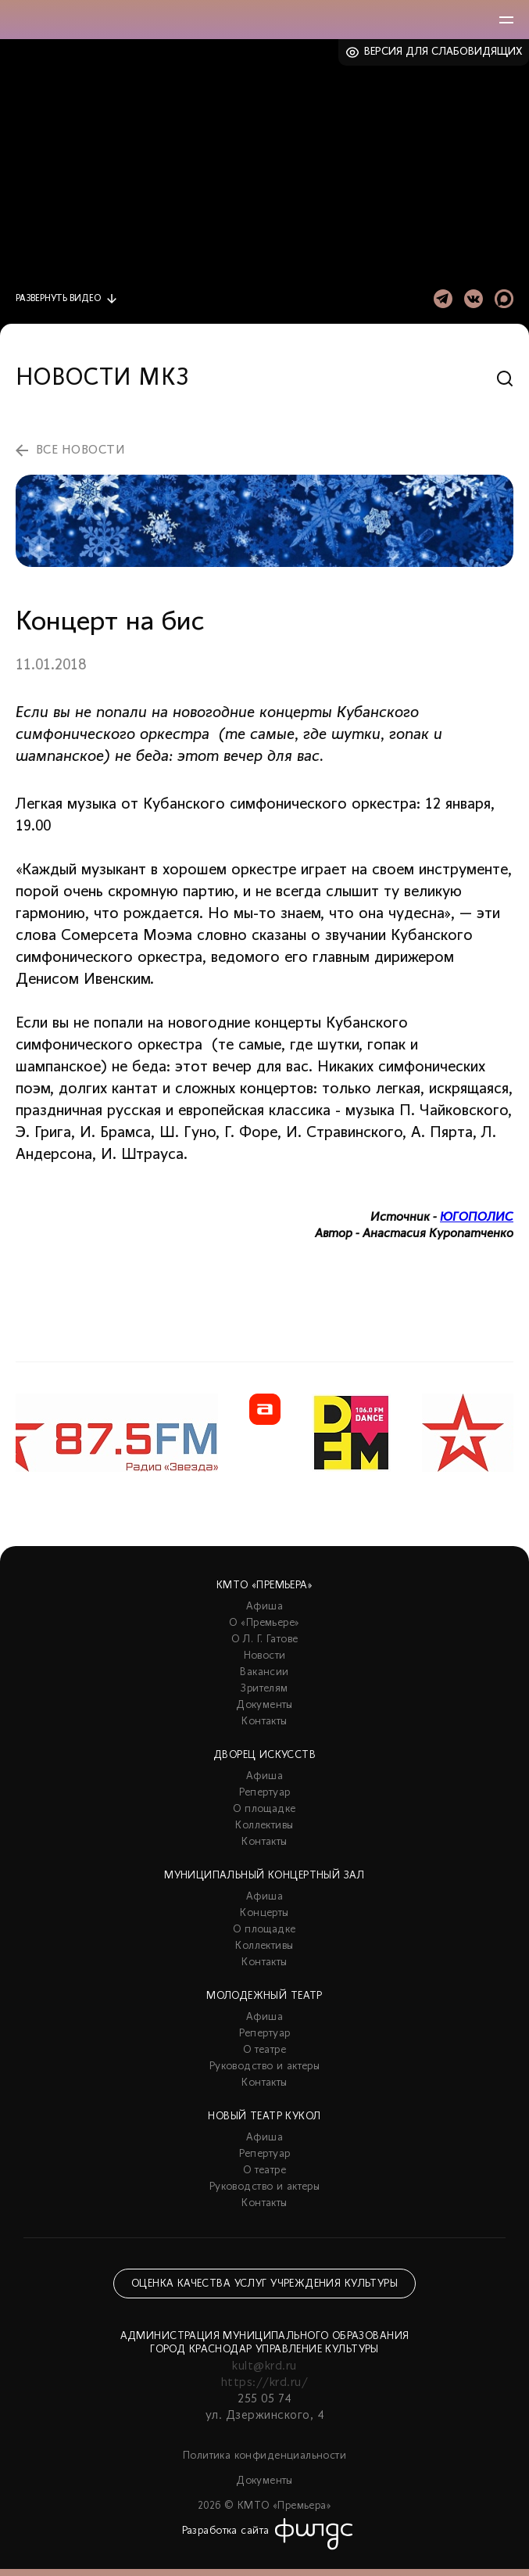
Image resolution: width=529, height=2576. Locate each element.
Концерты (264, 1913)
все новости (80, 450)
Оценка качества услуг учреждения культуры (264, 2284)
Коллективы (264, 1826)
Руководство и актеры (264, 2066)
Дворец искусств (264, 1755)
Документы (264, 1705)
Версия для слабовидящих (443, 52)
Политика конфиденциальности (264, 2456)
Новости (265, 1656)
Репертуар (265, 1793)
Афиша (264, 1607)
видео (58, 298)
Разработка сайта (226, 2531)
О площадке (264, 1809)
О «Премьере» (264, 1623)
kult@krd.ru (264, 2366)
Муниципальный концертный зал (264, 1876)
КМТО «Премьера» (264, 1585)
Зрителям (264, 1689)
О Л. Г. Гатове (264, 1639)
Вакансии (264, 1672)
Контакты (264, 1721)
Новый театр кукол (264, 2116)
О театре (264, 2050)
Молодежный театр (264, 1996)
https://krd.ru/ (264, 2383)
